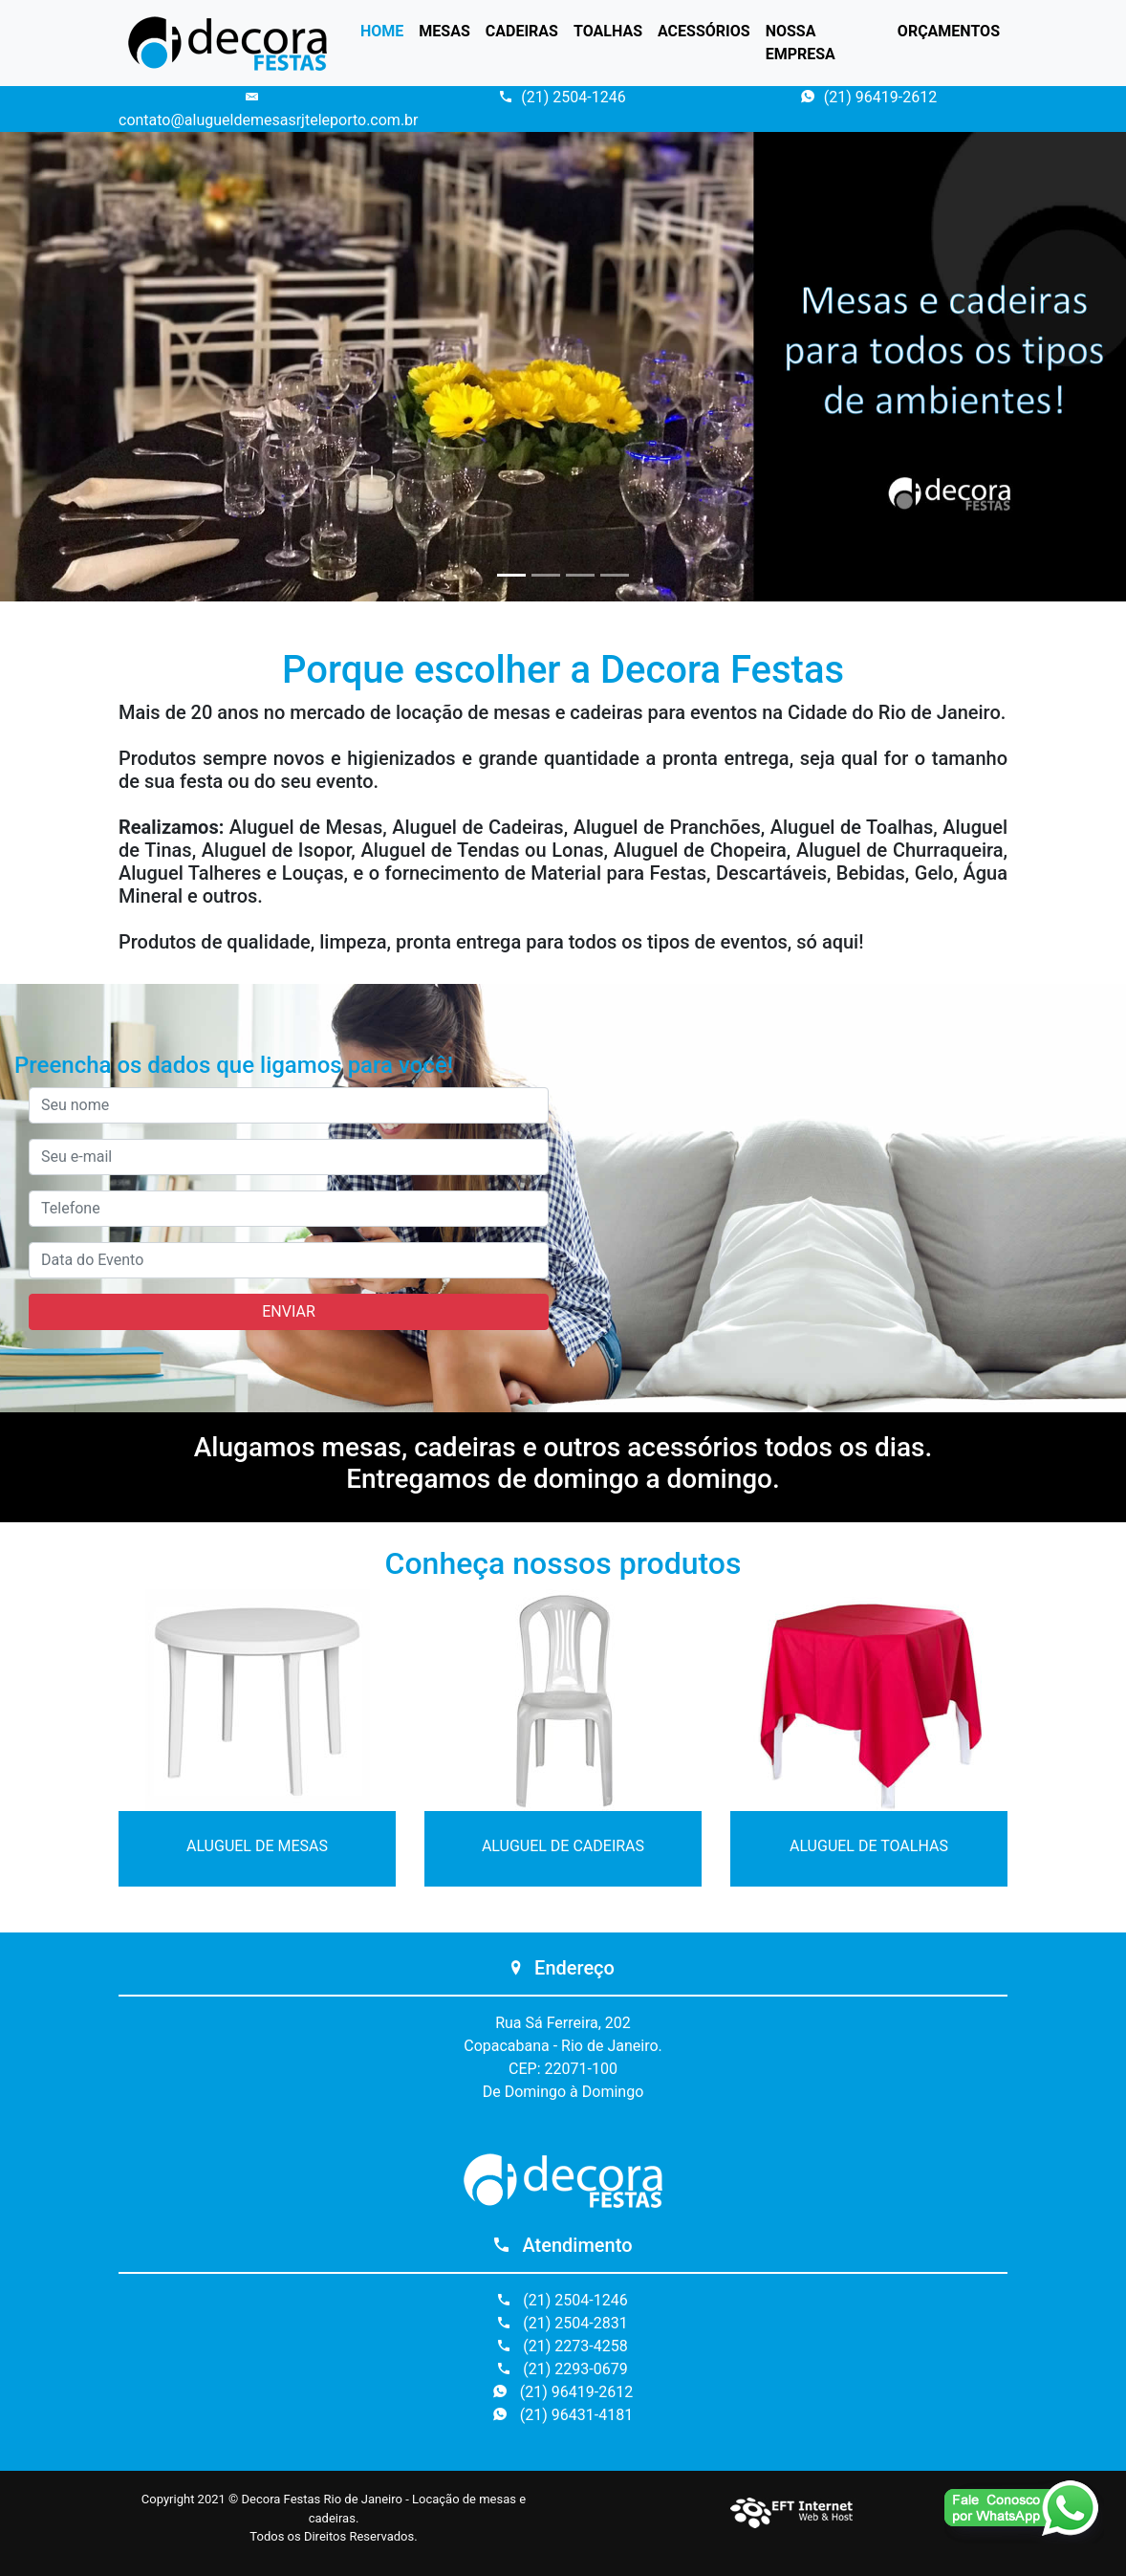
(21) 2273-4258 (562, 2346)
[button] (84, 366)
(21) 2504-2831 (562, 2323)
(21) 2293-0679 (562, 2369)
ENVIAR (288, 1311)
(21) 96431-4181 (563, 2415)
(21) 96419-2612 (869, 97)
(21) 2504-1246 (562, 97)
